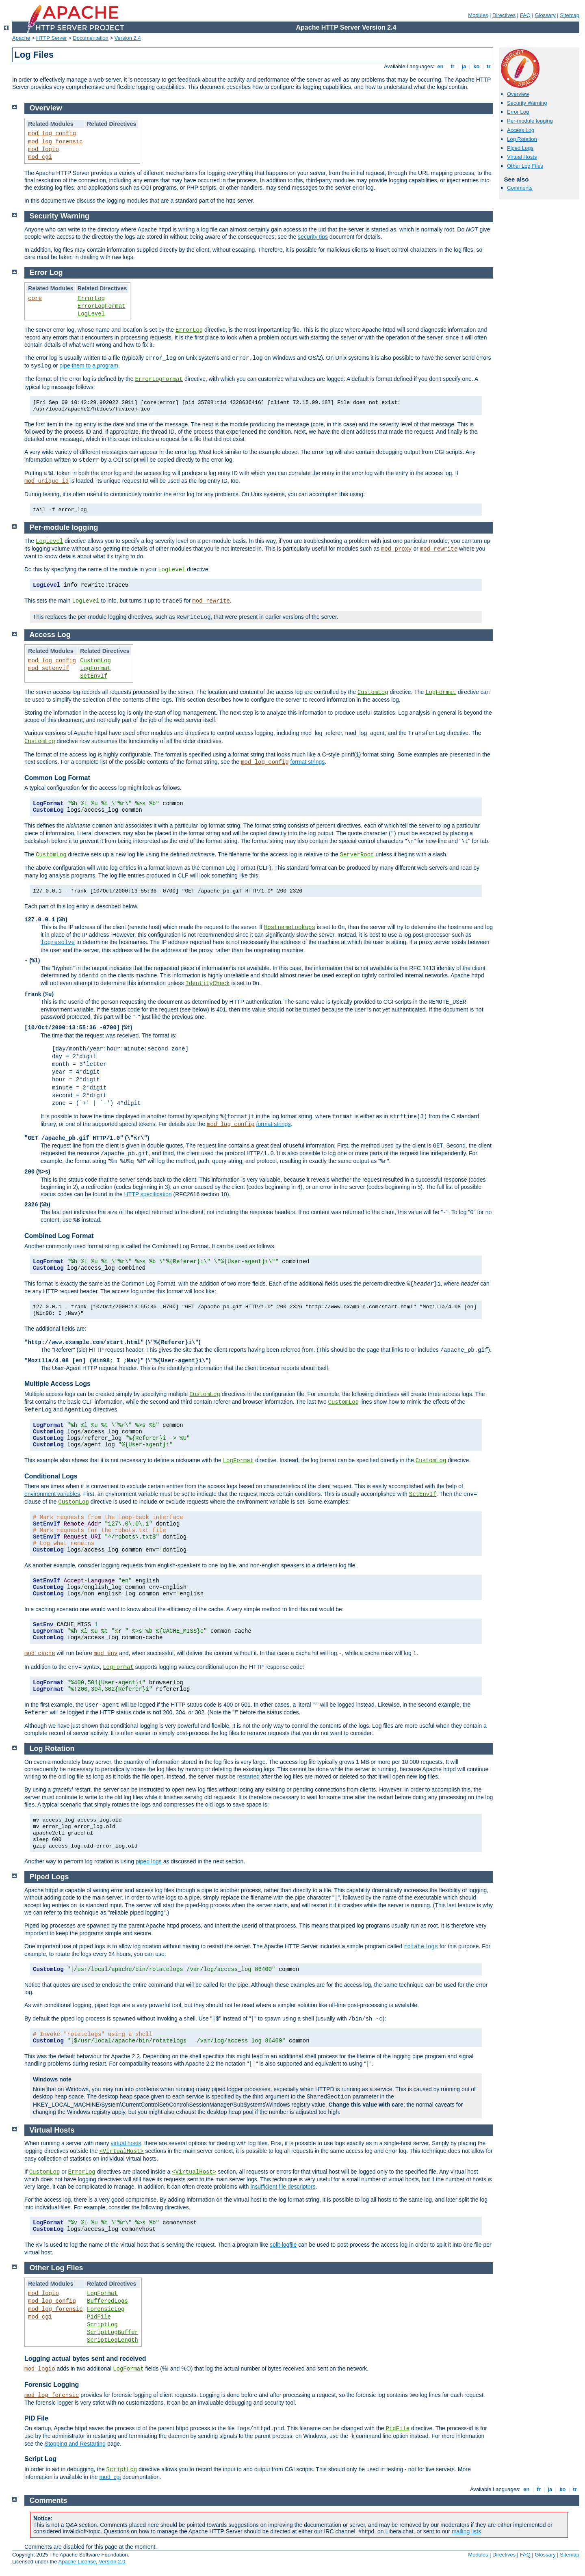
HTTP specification (147, 1194)
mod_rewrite (438, 549)
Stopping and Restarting (75, 2443)
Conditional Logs (51, 1476)
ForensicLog (105, 2309)
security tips (313, 236)
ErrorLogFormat (102, 306)
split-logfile (283, 2244)
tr (488, 66)
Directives (504, 15)
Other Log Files (525, 166)
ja (464, 66)
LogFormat (95, 668)
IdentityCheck (207, 983)
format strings (307, 762)
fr (452, 66)
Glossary (545, 15)
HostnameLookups (289, 927)
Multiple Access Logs (57, 1383)
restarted (248, 1776)
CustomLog (95, 660)
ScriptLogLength (112, 2340)
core (35, 298)
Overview (518, 94)
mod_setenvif (48, 668)
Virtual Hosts (522, 157)
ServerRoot (357, 854)
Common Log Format (57, 777)
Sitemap (569, 15)
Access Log (520, 130)
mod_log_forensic (55, 141)
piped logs (149, 1861)
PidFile (99, 2317)
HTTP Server (51, 38)
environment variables (52, 1494)
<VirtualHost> (121, 2151)
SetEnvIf (93, 676)
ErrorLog (91, 298)
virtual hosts (125, 2143)
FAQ (525, 15)
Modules (478, 15)
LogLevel (91, 314)
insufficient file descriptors (282, 2186)
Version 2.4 (128, 38)
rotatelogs (421, 1946)
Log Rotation (522, 139)
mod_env (106, 1653)
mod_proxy (396, 549)
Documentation (90, 38)
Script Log (40, 2458)
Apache (21, 38)
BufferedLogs (107, 2301)
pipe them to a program (88, 365)
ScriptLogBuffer (112, 2332)
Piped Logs (520, 148)
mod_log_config (52, 133)
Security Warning (527, 103)
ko (476, 66)
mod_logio (43, 149)
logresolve (58, 942)
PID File (36, 2418)
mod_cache (39, 1653)
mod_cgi (40, 157)
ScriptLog (102, 2324)
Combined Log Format (59, 1235)
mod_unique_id (46, 481)
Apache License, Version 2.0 (91, 2562)
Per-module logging (530, 121)
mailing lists (466, 2531)
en (440, 66)
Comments (520, 188)
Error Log (518, 112)
